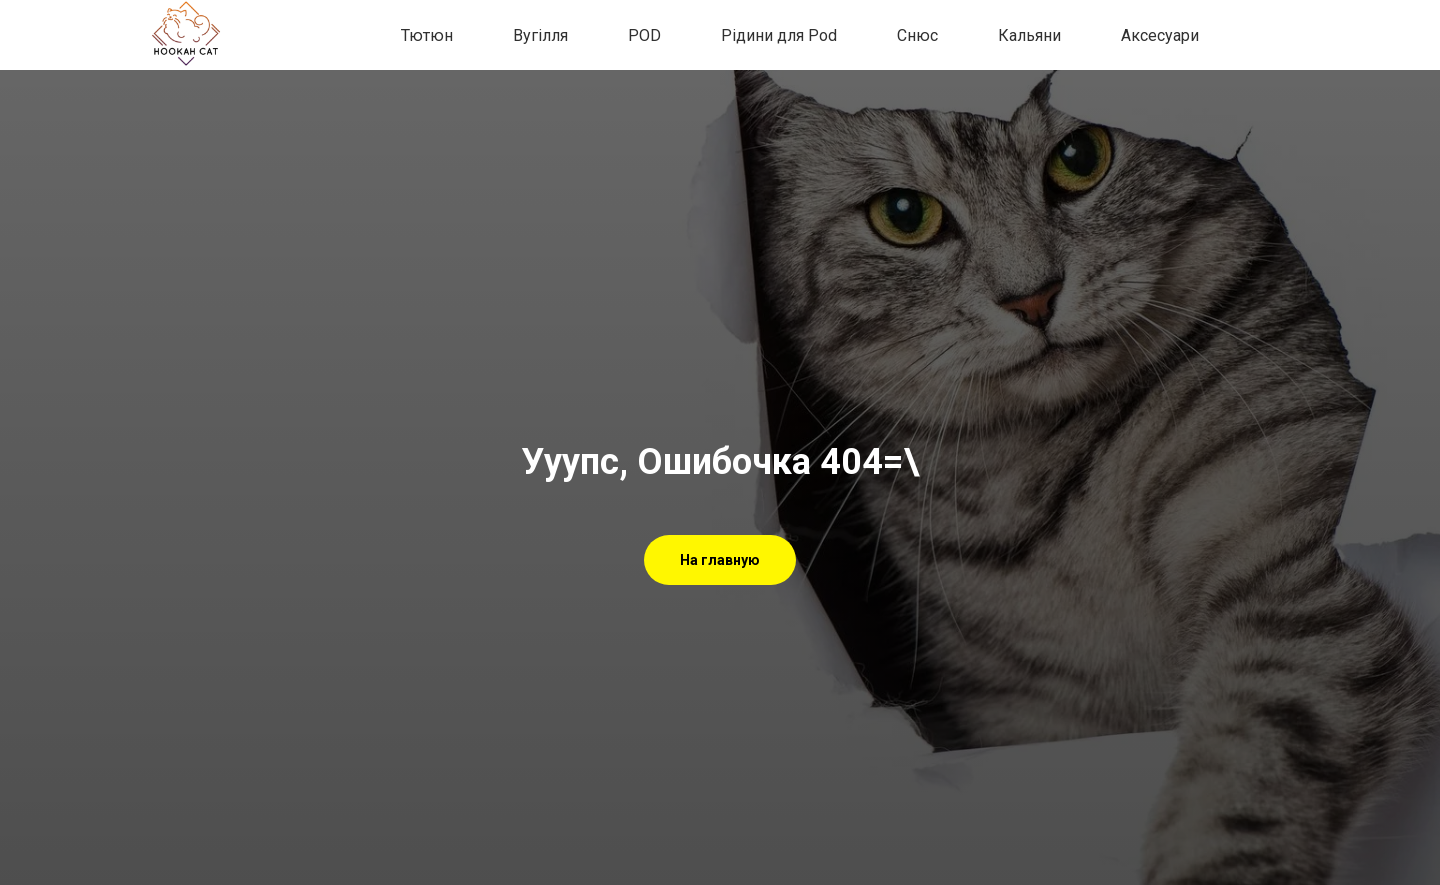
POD (644, 35)
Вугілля (540, 35)
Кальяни (1029, 35)
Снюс (917, 35)
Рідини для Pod (779, 35)
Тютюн (427, 35)
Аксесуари (1160, 35)
